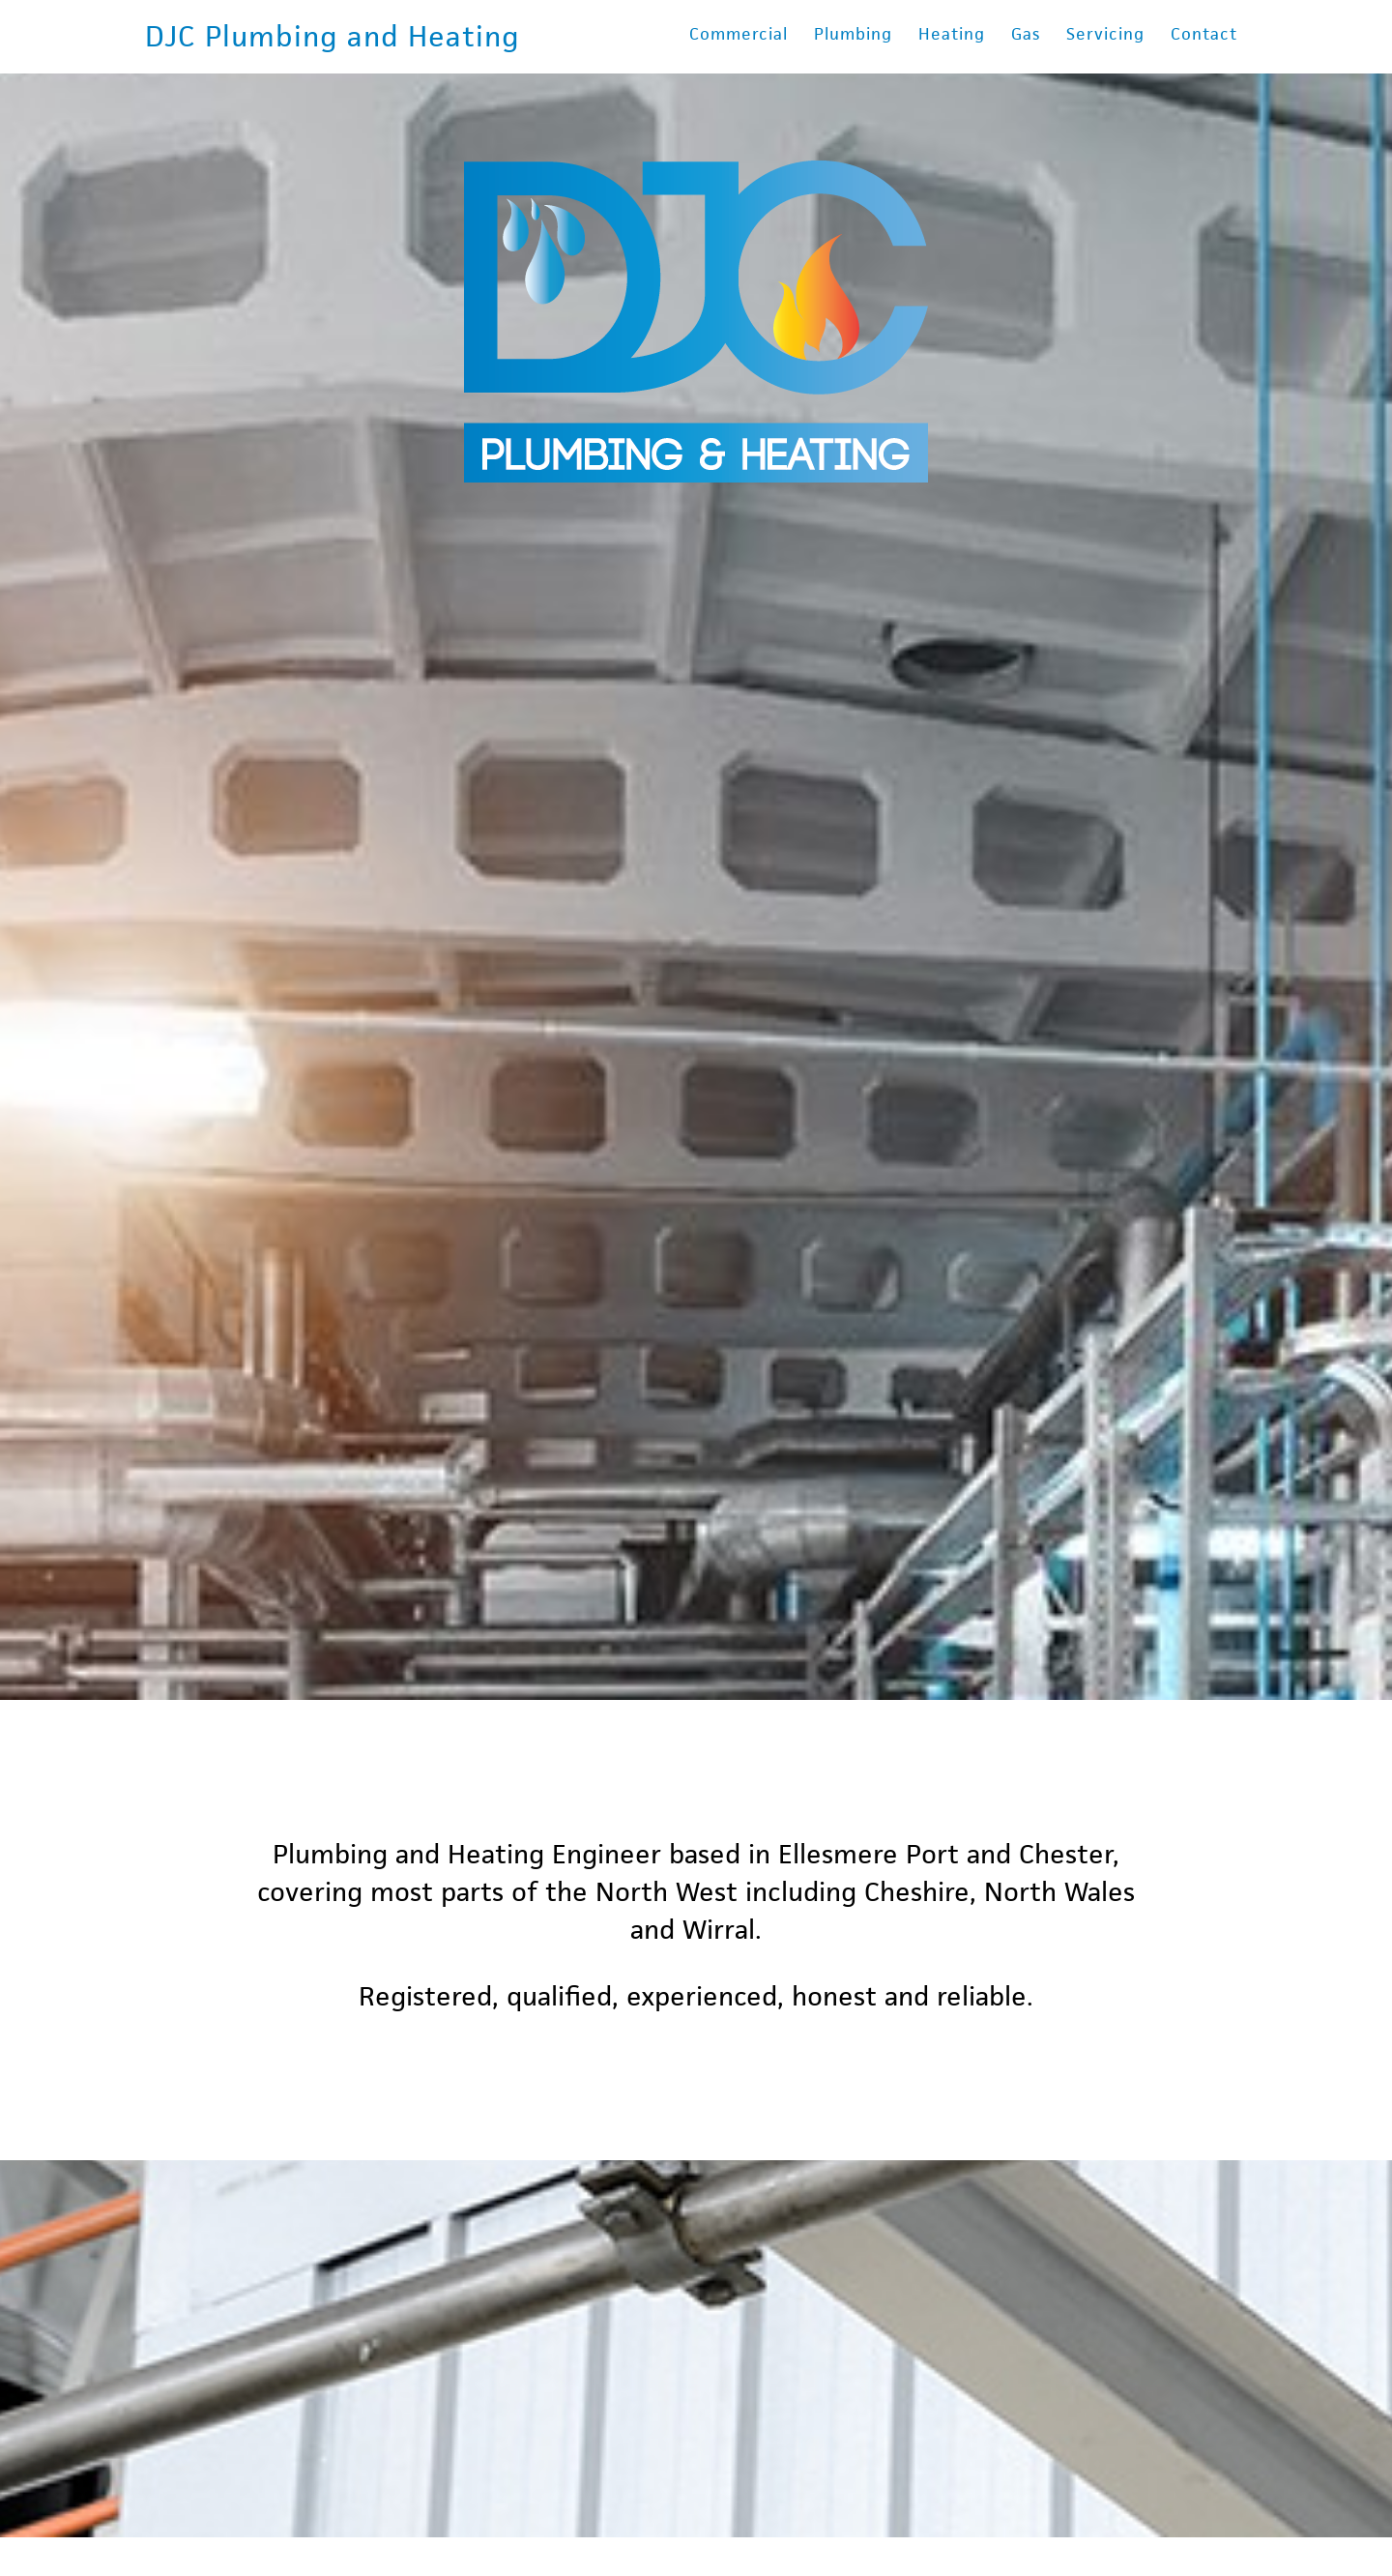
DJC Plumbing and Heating (332, 36)
